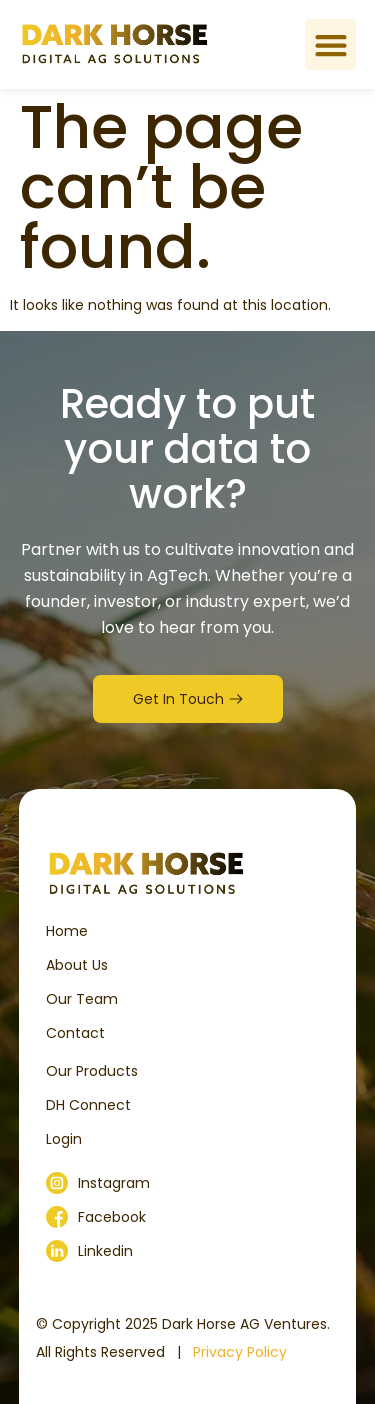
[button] (330, 44)
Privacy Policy (240, 1352)
